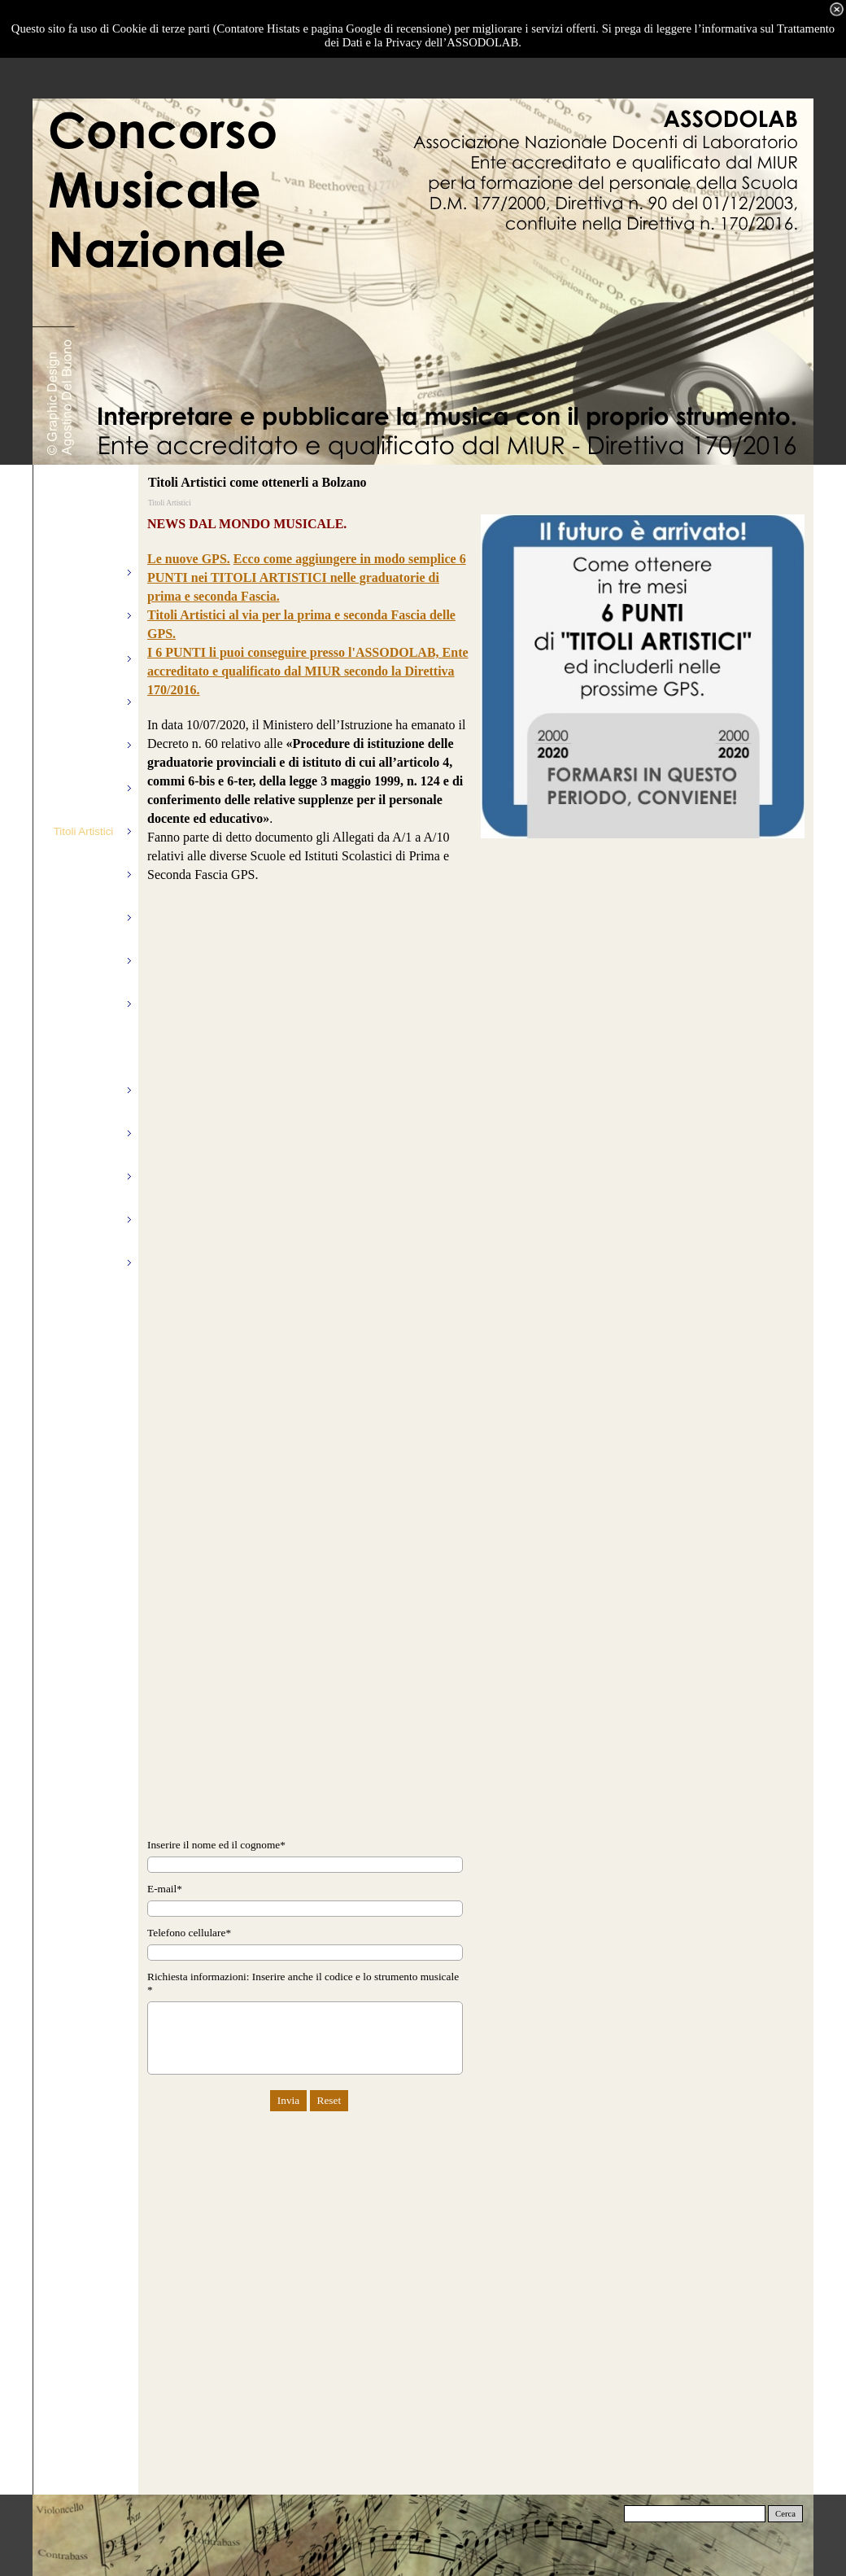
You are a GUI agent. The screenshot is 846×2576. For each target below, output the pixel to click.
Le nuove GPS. (188, 559)
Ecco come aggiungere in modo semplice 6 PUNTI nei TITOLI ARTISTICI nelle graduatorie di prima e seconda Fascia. (306, 577)
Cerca (785, 2513)
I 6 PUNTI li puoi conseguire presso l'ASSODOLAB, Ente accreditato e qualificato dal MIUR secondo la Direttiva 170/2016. (308, 671)
